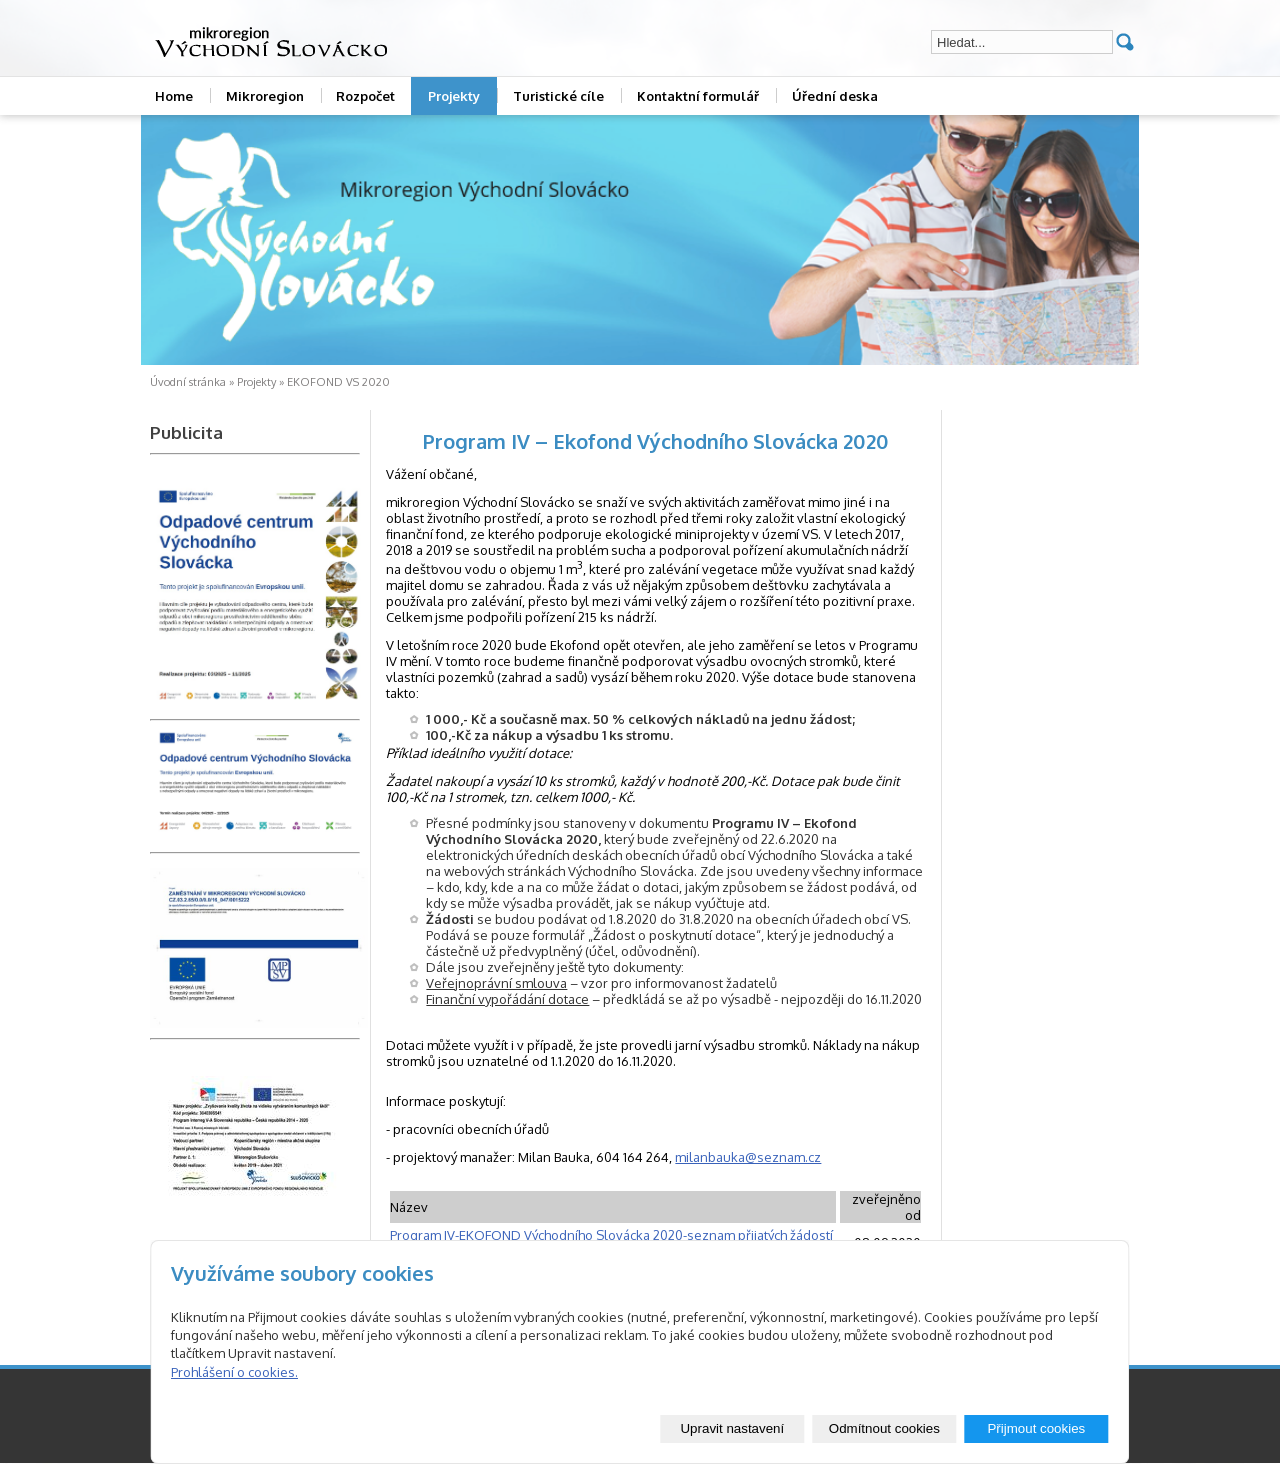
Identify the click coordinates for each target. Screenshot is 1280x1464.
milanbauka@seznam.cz (748, 1157)
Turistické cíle (558, 96)
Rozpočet (365, 96)
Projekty (454, 96)
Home (174, 96)
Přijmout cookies (1036, 1428)
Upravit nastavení (732, 1428)
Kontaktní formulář (698, 96)
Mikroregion (265, 96)
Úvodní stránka (188, 382)
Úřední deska (835, 96)
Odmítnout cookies (884, 1428)
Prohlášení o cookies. (234, 1372)
